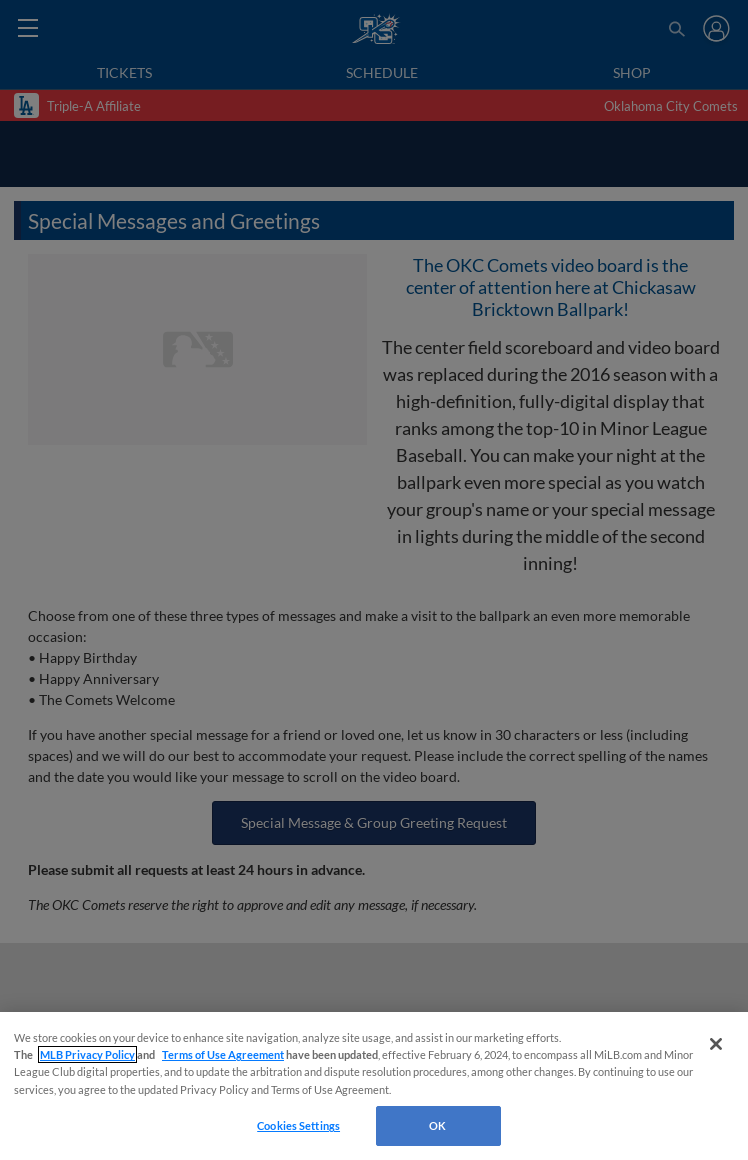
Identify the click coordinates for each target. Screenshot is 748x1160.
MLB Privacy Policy (87, 1054)
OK (437, 1125)
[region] (374, 1086)
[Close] (716, 1044)
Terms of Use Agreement (223, 1054)
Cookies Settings (298, 1125)
